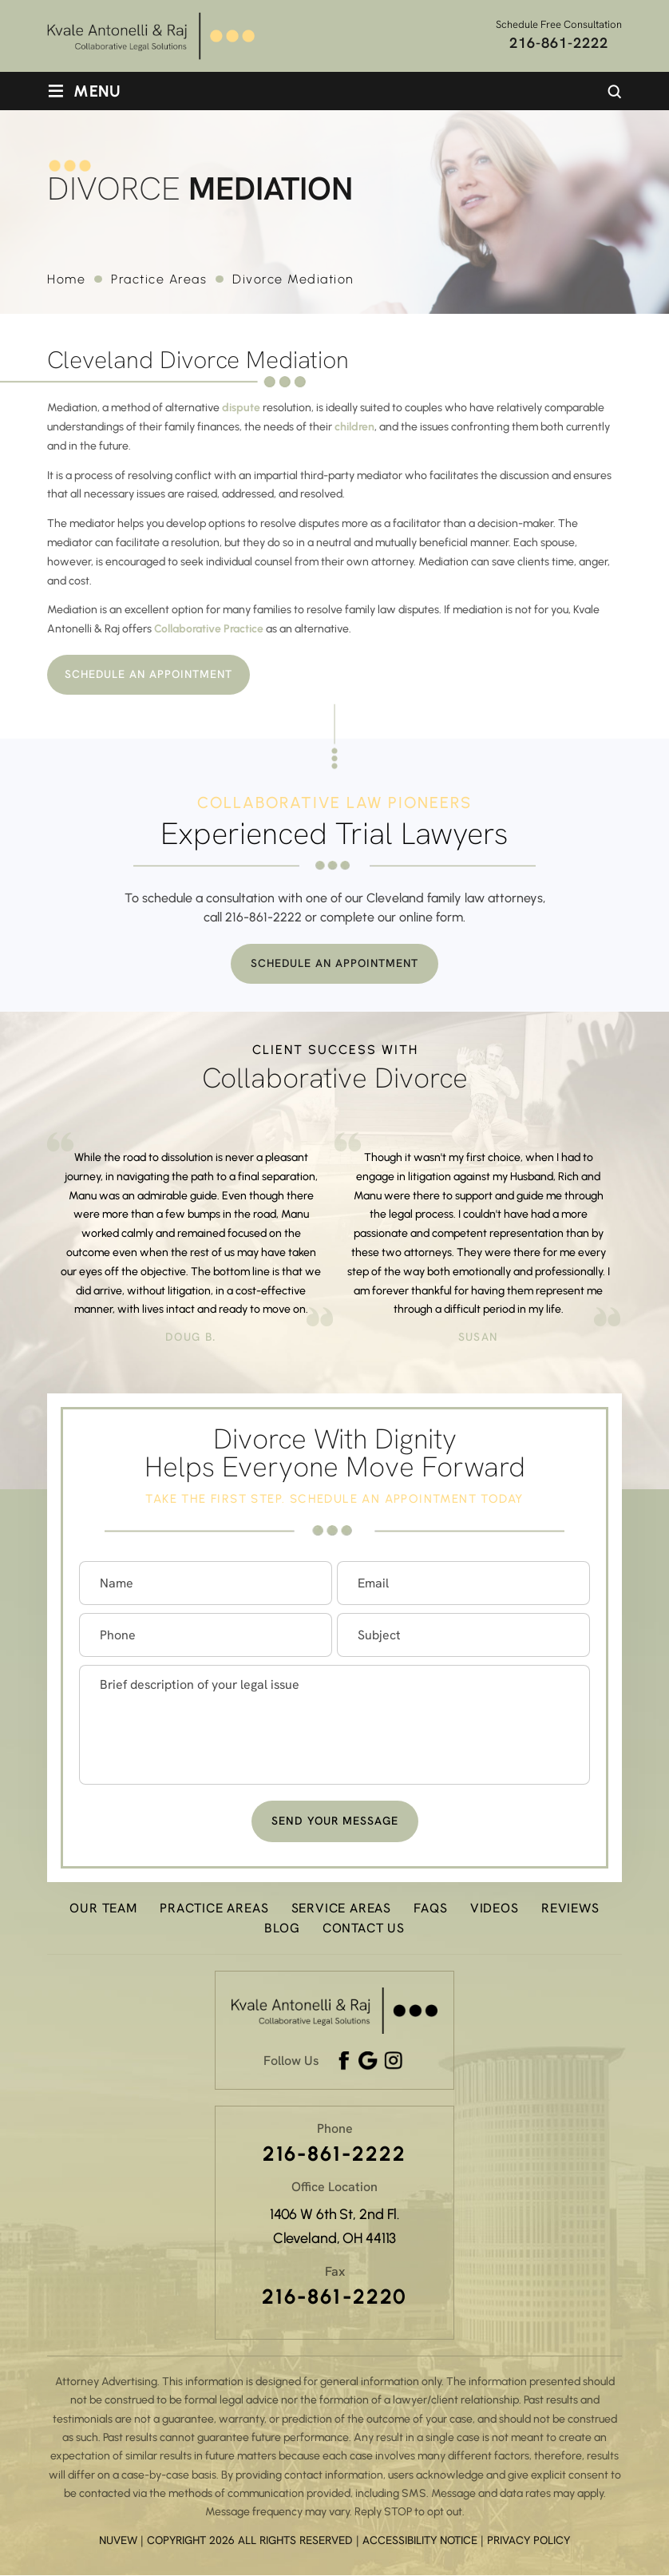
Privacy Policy (528, 2540)
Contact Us (364, 1929)
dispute (241, 407)
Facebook (344, 2061)
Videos (494, 1909)
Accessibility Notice (421, 2540)
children (354, 427)
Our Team (103, 1909)
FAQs (430, 1909)
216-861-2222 (558, 43)
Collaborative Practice (208, 629)
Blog (281, 1929)
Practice (214, 1909)
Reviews (570, 1909)
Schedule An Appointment (151, 675)
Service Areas (341, 1909)
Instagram (394, 2061)
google (368, 2061)
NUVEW (118, 2540)
